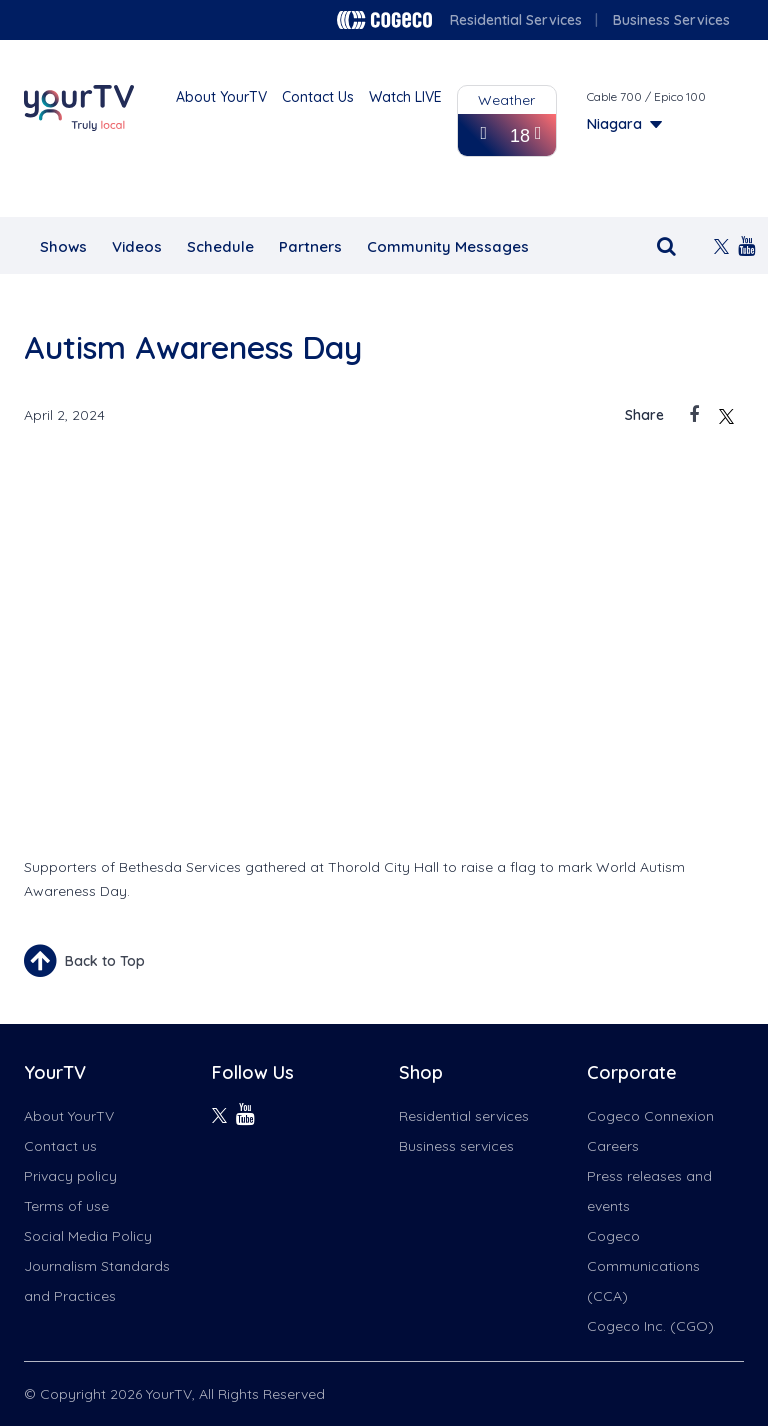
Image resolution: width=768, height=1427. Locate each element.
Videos (137, 246)
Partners (310, 246)
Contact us (60, 1146)
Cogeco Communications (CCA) (643, 1266)
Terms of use (66, 1206)
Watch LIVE (405, 97)
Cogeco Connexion (650, 1116)
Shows (63, 246)
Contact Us (318, 97)
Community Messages (448, 246)
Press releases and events (649, 1191)
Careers (613, 1146)
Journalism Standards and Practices (97, 1281)
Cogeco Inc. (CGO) (650, 1326)
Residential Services (516, 20)
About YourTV (221, 97)
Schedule (220, 246)
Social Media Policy (88, 1236)
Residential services (464, 1116)
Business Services (671, 20)
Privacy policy (70, 1176)
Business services (456, 1146)
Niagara (614, 124)
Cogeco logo (384, 20)
